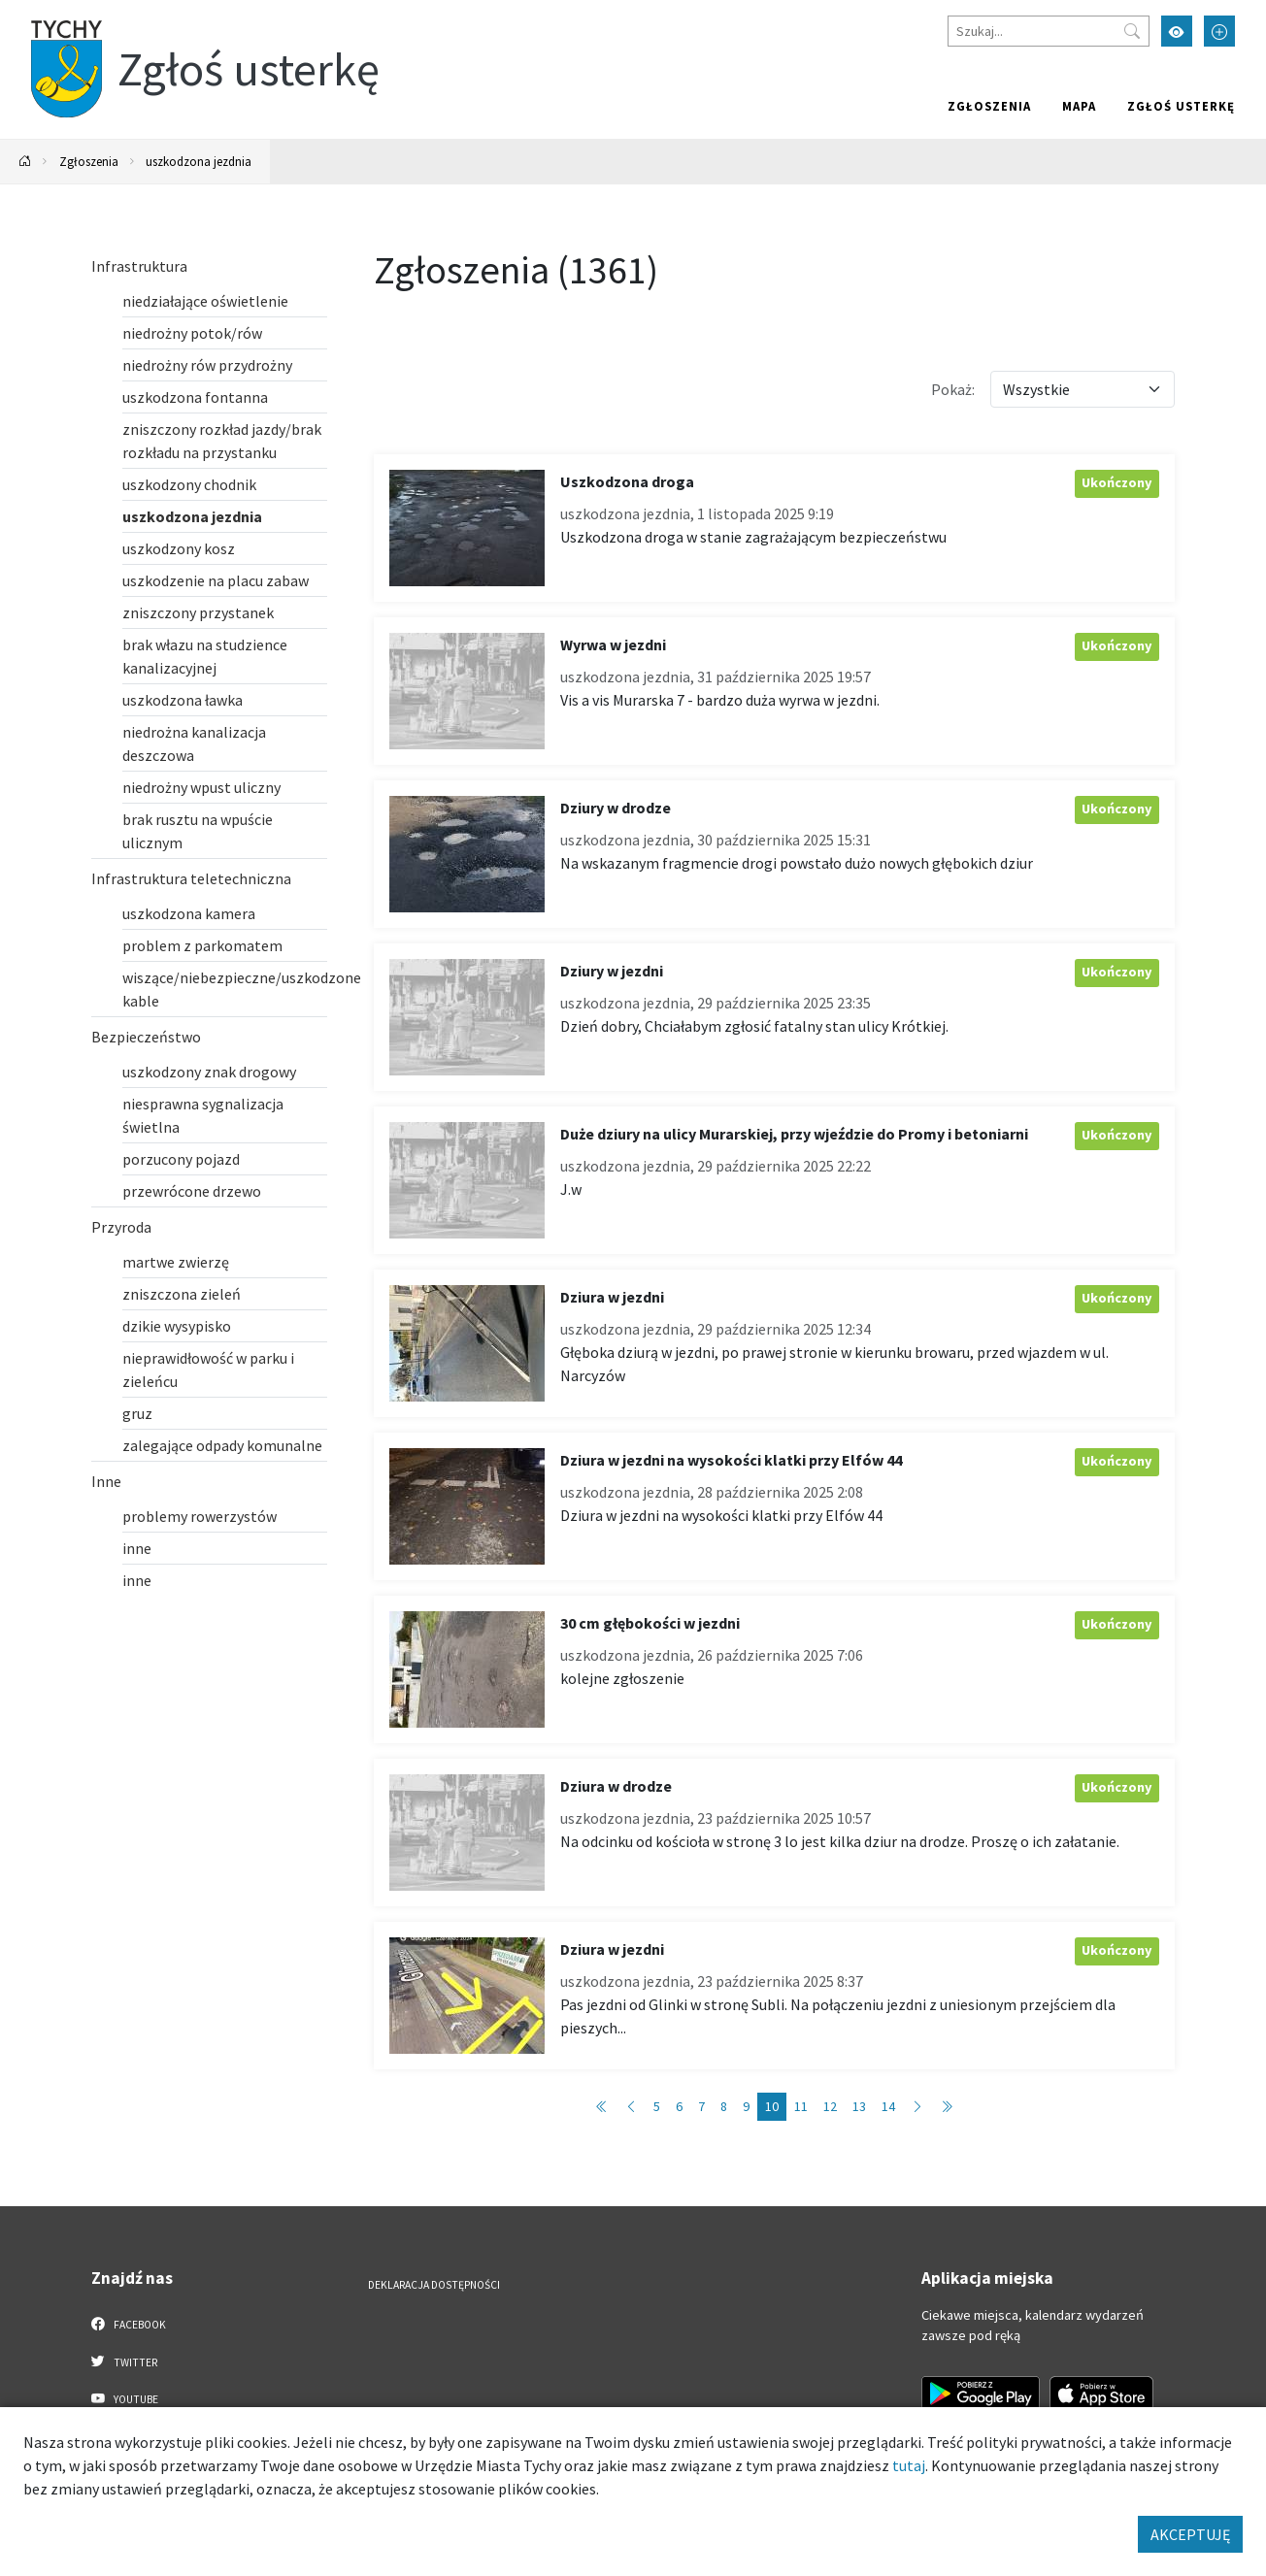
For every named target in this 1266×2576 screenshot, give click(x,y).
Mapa (1079, 106)
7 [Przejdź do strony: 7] (701, 2106)
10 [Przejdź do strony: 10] (772, 2106)
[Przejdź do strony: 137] (946, 2107)
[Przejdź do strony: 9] (631, 2107)
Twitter (124, 2361)
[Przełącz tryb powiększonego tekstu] (1219, 31)
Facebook (128, 2323)
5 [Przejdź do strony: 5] (656, 2106)
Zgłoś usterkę (1181, 106)
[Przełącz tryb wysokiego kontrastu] (1176, 31)
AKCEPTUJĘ (1190, 2534)
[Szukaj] (1048, 31)
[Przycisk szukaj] (1132, 31)
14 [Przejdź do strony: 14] (888, 2106)
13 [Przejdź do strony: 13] (859, 2106)
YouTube (124, 2398)
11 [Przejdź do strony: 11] (801, 2106)
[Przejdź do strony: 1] (601, 2107)
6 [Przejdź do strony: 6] (679, 2106)
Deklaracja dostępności (434, 2285)
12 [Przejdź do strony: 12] (830, 2106)
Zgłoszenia (989, 106)
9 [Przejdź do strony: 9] (746, 2106)
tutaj (908, 2465)
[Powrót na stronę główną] (25, 161)
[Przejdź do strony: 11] (917, 2107)
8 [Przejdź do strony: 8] (723, 2106)
